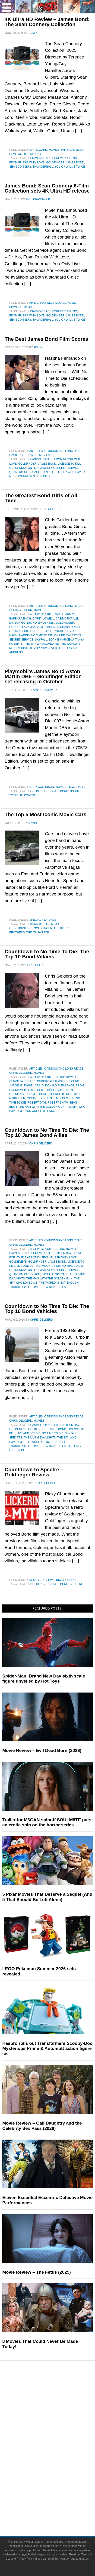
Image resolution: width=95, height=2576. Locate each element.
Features (57, 2403)
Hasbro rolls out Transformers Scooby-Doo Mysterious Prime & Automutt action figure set (47, 2048)
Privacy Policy (25, 2558)
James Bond (75, 162)
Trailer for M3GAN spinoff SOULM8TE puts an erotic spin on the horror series (46, 1822)
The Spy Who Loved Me (41, 643)
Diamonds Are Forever (48, 158)
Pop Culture (56, 2434)
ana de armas (64, 614)
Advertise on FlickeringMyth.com (57, 2504)
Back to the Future (45, 924)
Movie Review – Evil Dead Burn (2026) (41, 1750)
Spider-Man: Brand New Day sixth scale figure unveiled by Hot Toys (43, 1679)
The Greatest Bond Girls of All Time (41, 498)
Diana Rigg (17, 622)
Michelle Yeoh (66, 631)
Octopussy (17, 467)
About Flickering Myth (57, 2496)
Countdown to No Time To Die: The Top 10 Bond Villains (47, 954)
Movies (54, 149)
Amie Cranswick (41, 302)
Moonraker (65, 1098)
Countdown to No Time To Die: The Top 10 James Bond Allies (47, 1132)
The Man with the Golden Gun (41, 1106)
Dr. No (72, 158)
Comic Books (57, 2457)
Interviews (57, 2418)
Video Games (57, 2465)
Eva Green (46, 622)
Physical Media (72, 149)
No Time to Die (42, 635)
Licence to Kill (69, 463)
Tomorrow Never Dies (32, 476)
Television (56, 2449)
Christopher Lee (22, 1081)
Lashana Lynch (68, 627)
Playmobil (27, 795)
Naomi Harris (19, 635)
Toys (81, 786)
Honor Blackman (22, 627)
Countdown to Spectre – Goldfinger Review (34, 1472)
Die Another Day (58, 1253)
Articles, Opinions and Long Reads (56, 451)
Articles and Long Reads (57, 2410)
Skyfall (47, 472)
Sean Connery (20, 166)
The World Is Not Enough (59, 1282)
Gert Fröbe (46, 1090)
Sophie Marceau (61, 639)
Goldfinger (55, 162)
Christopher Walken (53, 1081)
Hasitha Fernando (23, 455)
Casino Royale (41, 459)
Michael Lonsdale (40, 1098)
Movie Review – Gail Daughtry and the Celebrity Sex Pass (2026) (42, 2126)
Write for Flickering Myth (56, 2512)
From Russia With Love (26, 162)
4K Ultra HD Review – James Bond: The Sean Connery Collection (47, 21)
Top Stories (33, 154)
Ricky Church (66, 1580)
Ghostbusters (20, 928)
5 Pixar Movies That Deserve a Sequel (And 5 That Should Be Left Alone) (47, 1897)
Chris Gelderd (20, 610)
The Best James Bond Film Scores (46, 339)
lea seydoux (19, 631)
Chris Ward (38, 149)
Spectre (61, 1274)
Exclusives (56, 2426)
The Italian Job (37, 932)
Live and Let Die (28, 1265)
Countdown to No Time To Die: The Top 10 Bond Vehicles (47, 1308)
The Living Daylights (40, 1437)
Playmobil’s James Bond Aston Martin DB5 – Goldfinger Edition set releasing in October (43, 676)
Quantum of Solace (24, 472)
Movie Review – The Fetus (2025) (36, 2272)
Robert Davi (36, 1102)
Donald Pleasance (59, 1085)
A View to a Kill (41, 614)
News (72, 302)
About (57, 2489)
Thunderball (43, 166)
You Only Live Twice (69, 166)
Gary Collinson (41, 786)
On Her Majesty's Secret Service (53, 467)
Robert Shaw (58, 1102)
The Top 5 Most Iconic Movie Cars (45, 814)
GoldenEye (65, 1090)
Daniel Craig (34, 1085)
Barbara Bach (20, 618)
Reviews (15, 154)
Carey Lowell (43, 618)
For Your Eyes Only (24, 1257)
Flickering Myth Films (56, 2481)
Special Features (43, 919)
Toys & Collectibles (56, 2473)
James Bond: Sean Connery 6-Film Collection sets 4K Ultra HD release (47, 188)
